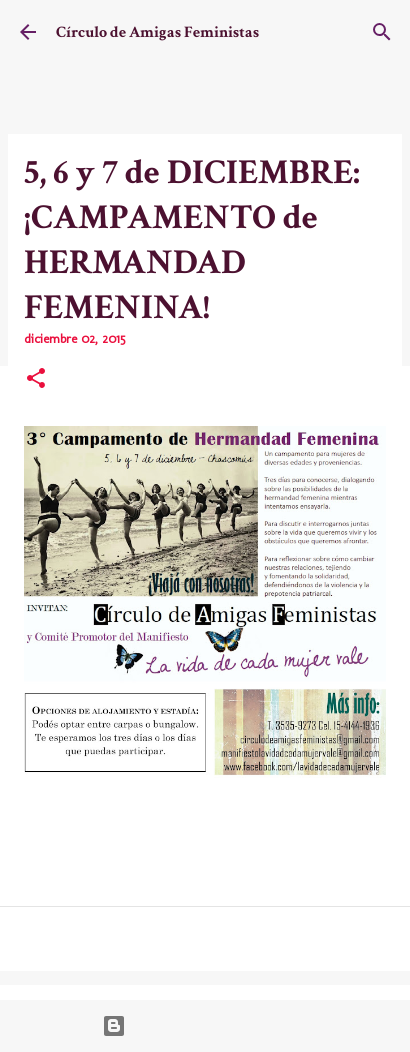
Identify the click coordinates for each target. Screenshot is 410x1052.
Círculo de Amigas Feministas (157, 32)
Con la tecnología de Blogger (205, 1026)
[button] (36, 380)
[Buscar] (382, 32)
